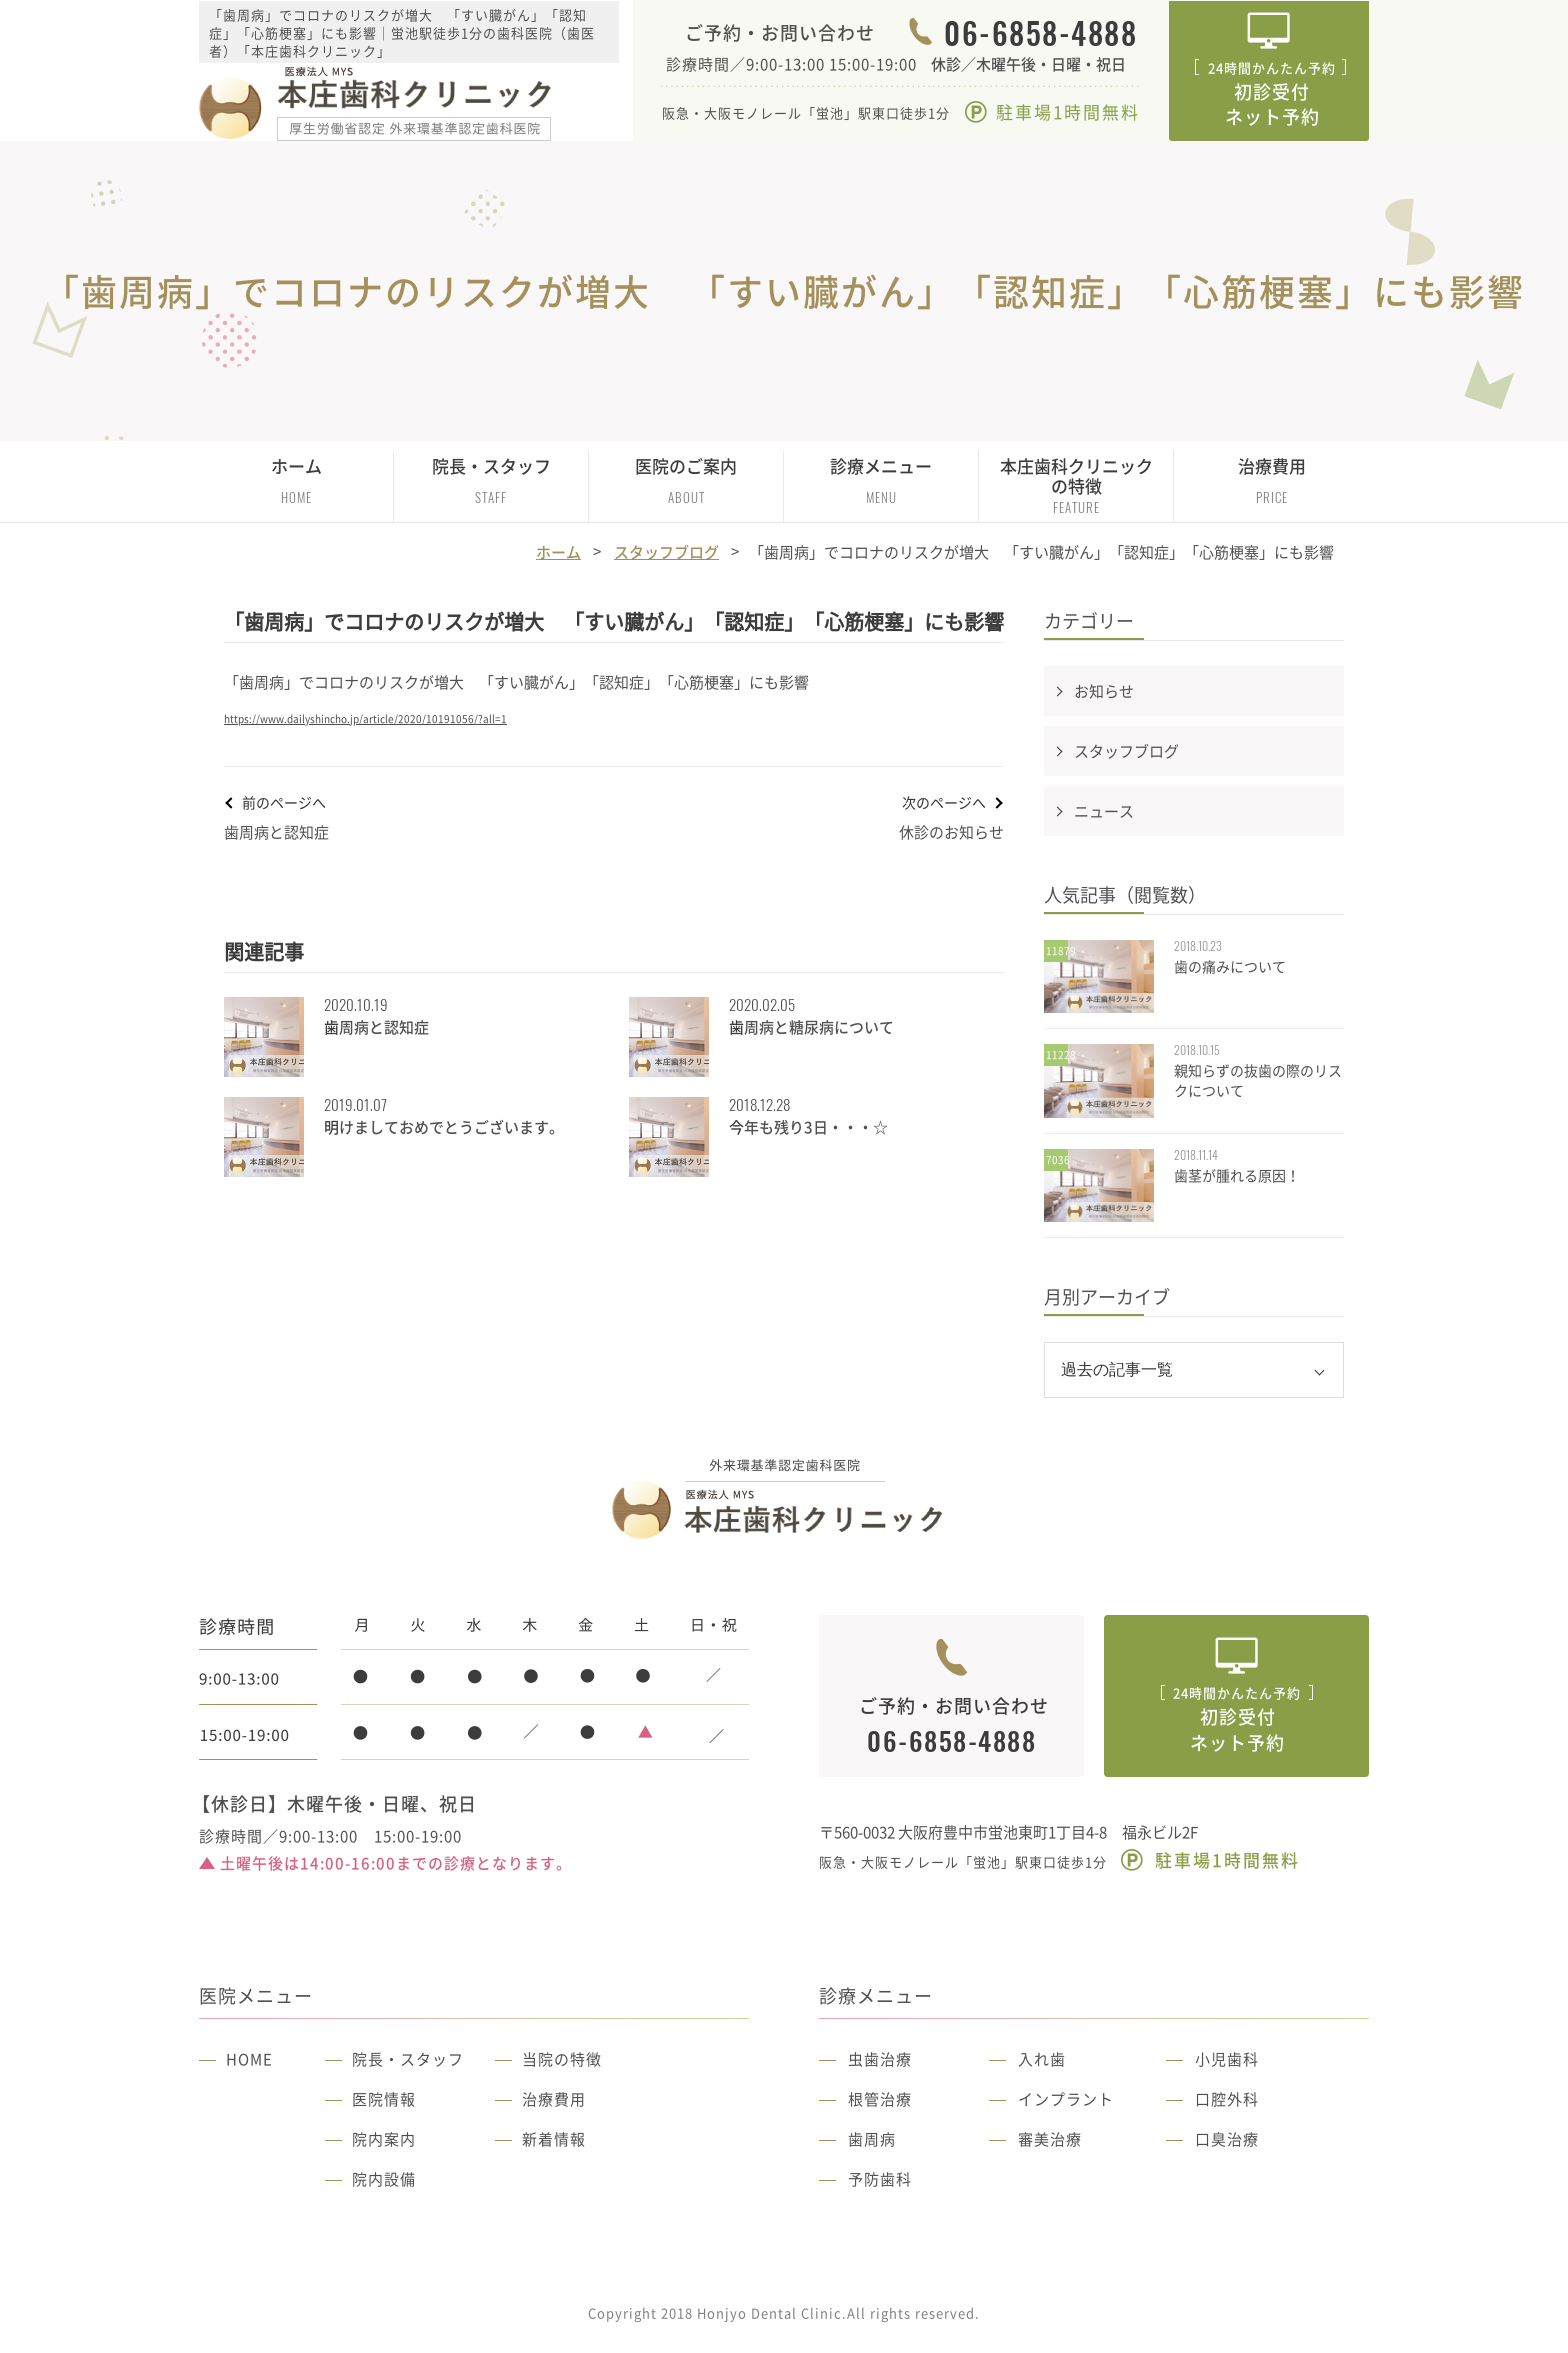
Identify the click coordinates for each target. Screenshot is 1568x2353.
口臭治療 (1227, 2139)
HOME (249, 2059)
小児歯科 (1227, 2059)
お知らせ (1104, 691)
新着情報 (554, 2139)
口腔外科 (1227, 2099)
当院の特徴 (562, 2059)
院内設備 (384, 2179)
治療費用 (1272, 480)
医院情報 (384, 2099)
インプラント (1066, 2099)
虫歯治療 (880, 2059)
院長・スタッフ (408, 2059)
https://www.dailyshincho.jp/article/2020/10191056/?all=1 (365, 718)
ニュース (1104, 811)
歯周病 (872, 2139)
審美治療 (1050, 2139)
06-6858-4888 (1040, 33)
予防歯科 (880, 2179)
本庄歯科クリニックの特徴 (1076, 485)
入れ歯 (1042, 2059)
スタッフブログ (666, 552)
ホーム (296, 480)
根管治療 (880, 2099)
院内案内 (384, 2139)
